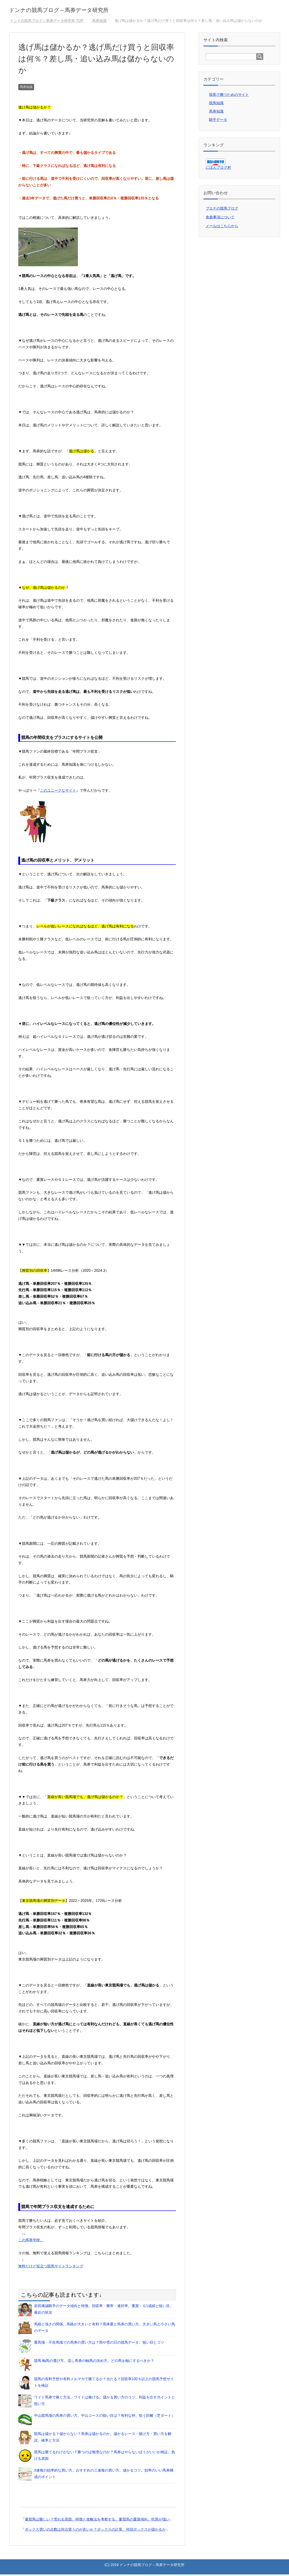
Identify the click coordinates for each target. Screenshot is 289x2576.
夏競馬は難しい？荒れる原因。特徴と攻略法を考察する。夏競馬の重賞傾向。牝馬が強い (97, 2521)
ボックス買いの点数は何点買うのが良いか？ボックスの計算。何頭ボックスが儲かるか (95, 2531)
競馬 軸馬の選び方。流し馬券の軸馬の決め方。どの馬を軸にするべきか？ (94, 2362)
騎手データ (218, 121)
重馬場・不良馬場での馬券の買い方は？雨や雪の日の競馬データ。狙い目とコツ (99, 2344)
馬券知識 (26, 88)
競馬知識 (216, 104)
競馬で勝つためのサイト (229, 96)
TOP (46, 22)
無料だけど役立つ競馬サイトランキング (50, 2268)
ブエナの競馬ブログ (222, 210)
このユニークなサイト (58, 792)
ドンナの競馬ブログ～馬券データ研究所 (83, 9)
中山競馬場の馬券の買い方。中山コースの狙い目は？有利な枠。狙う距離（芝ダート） (104, 2417)
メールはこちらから (222, 227)
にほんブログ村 (218, 169)
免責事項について (220, 219)
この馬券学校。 (31, 2241)
